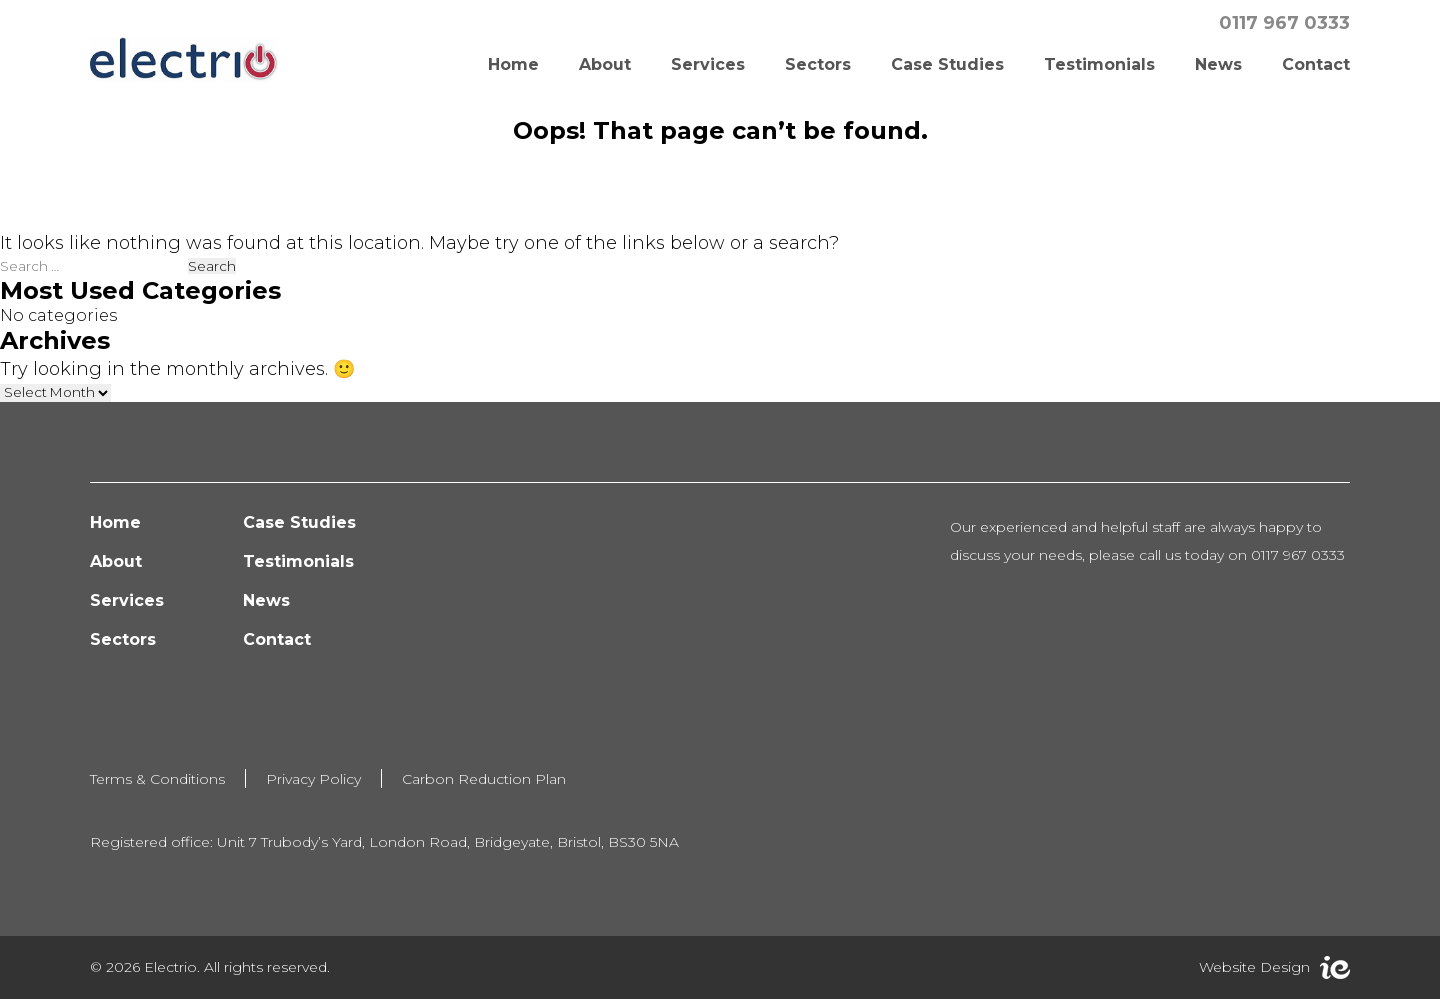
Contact (1316, 64)
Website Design (1254, 967)
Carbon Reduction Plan (484, 779)
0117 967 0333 (1284, 23)
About (605, 64)
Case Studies (947, 64)
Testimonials (1099, 64)
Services (708, 64)
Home (513, 64)
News (1218, 64)
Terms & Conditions (157, 779)
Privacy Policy (313, 779)
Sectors (818, 64)
